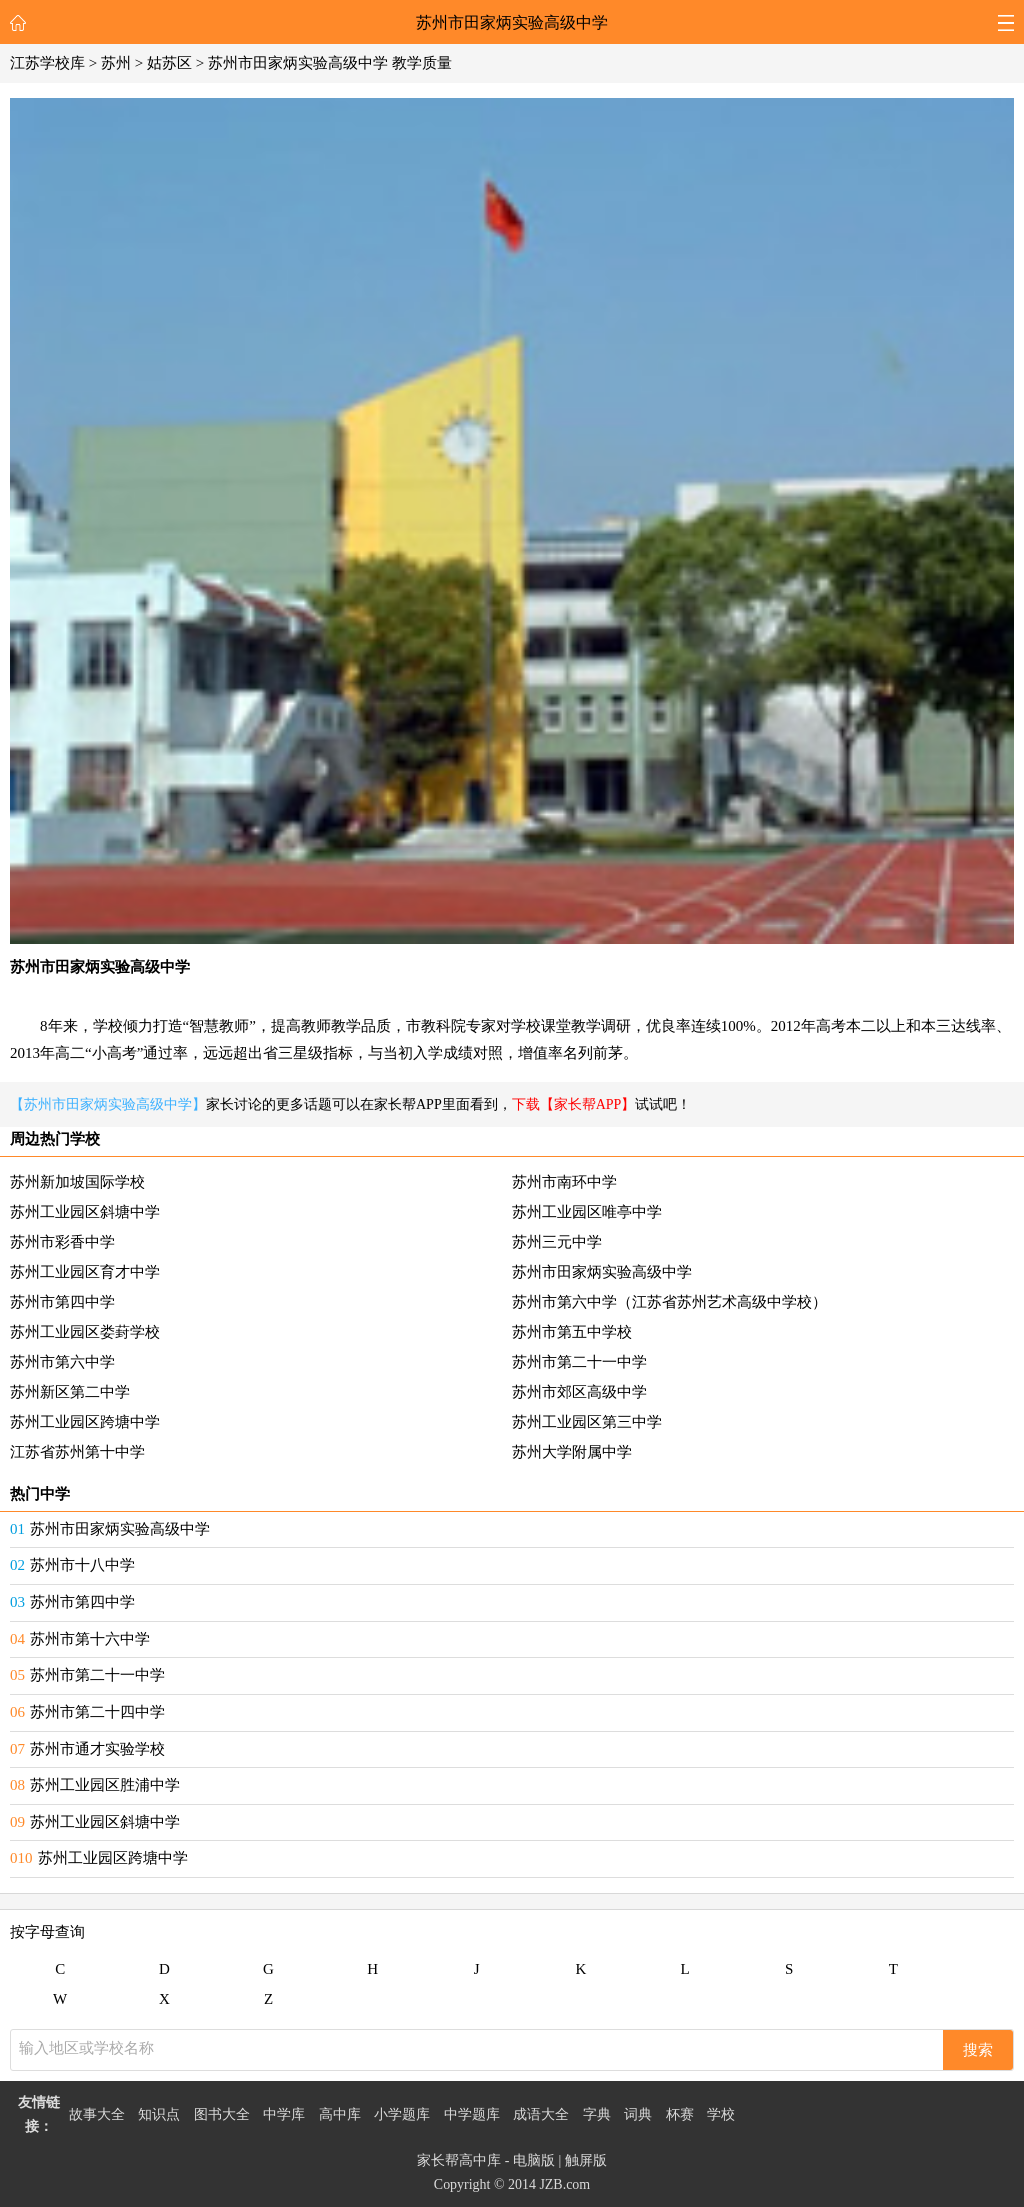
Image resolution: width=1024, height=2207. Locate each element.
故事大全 (97, 2114)
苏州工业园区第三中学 (587, 1422)
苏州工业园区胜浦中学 (105, 1785)
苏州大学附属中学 (572, 1452)
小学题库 (402, 2114)
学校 (721, 2114)
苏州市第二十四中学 (97, 1712)
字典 (597, 2114)
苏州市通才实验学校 (97, 1749)
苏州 (116, 63)
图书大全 (222, 2114)
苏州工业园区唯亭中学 (587, 1212)
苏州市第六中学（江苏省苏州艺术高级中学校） (669, 1302)
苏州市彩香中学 (62, 1242)
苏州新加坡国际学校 (77, 1182)
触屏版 (586, 2160)
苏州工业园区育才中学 (85, 1272)
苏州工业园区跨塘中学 (85, 1422)
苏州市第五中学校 (572, 1332)
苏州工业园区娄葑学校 (85, 1332)
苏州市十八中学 (82, 1565)
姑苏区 (169, 63)
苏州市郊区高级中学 (579, 1392)
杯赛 (680, 2114)
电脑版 (534, 2160)
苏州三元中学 (557, 1242)
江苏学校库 (47, 63)
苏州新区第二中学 (70, 1392)
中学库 (284, 2114)
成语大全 (541, 2114)
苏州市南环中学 (564, 1182)
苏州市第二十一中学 (579, 1362)
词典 (638, 2114)
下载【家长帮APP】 (574, 1104)
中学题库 (472, 2114)
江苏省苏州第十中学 (77, 1452)
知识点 (159, 2114)
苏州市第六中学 (62, 1362)
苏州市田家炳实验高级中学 (512, 22)
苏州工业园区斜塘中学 (85, 1212)
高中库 (340, 2114)
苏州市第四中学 (62, 1302)
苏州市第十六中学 (90, 1639)
